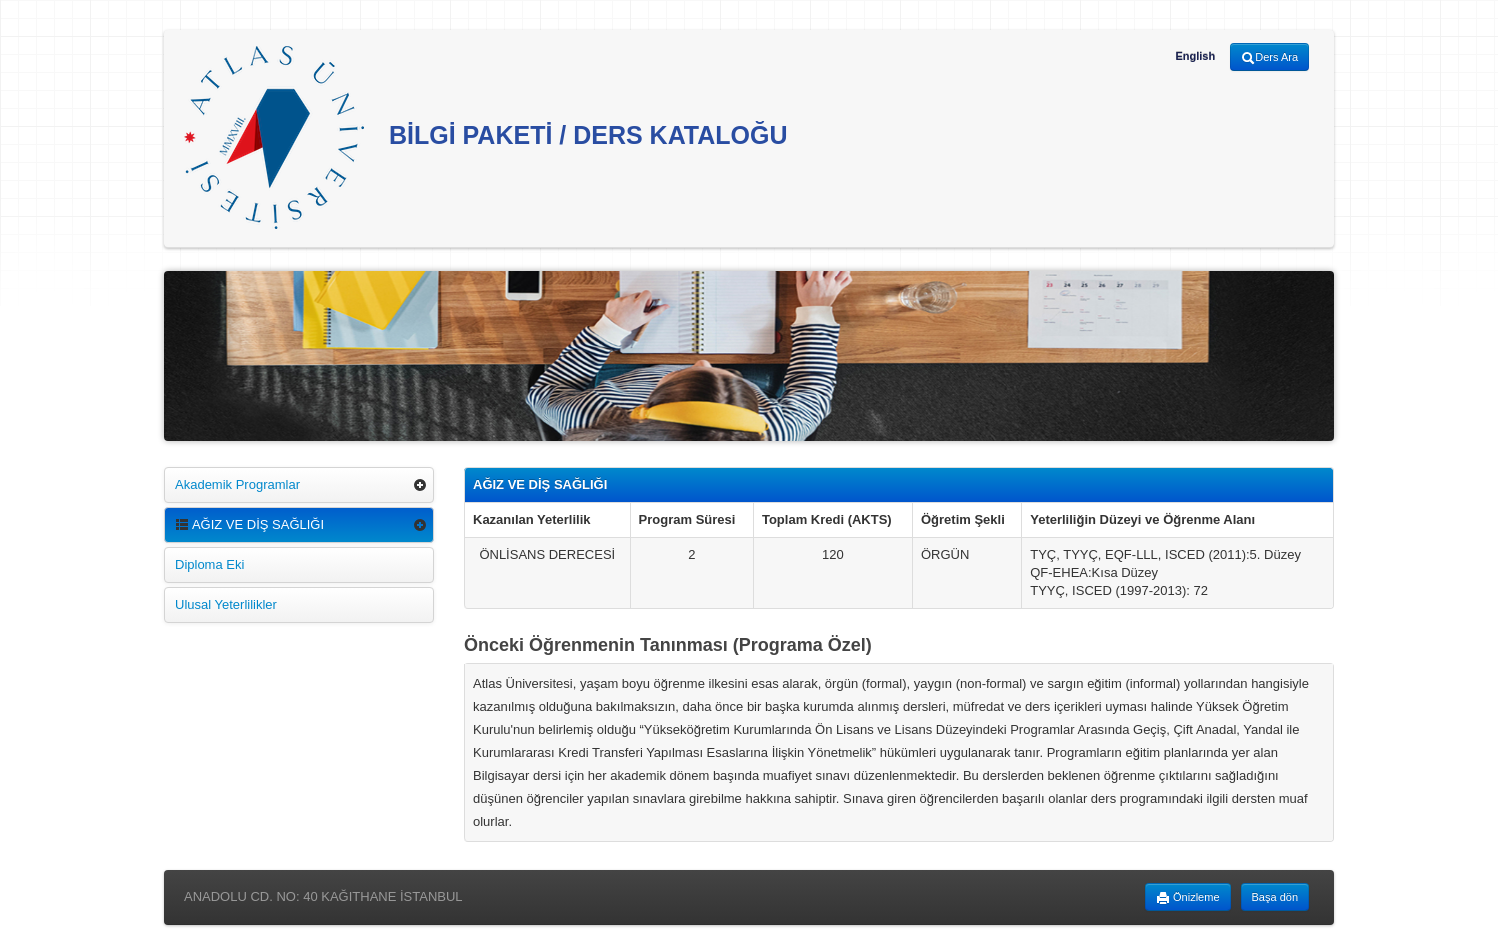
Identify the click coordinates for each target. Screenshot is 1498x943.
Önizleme (1188, 898)
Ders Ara (1269, 58)
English (1195, 56)
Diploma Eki (209, 564)
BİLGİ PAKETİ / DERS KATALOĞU (486, 137)
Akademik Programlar (237, 484)
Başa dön (1275, 897)
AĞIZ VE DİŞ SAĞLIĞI (249, 524)
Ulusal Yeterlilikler (226, 604)
